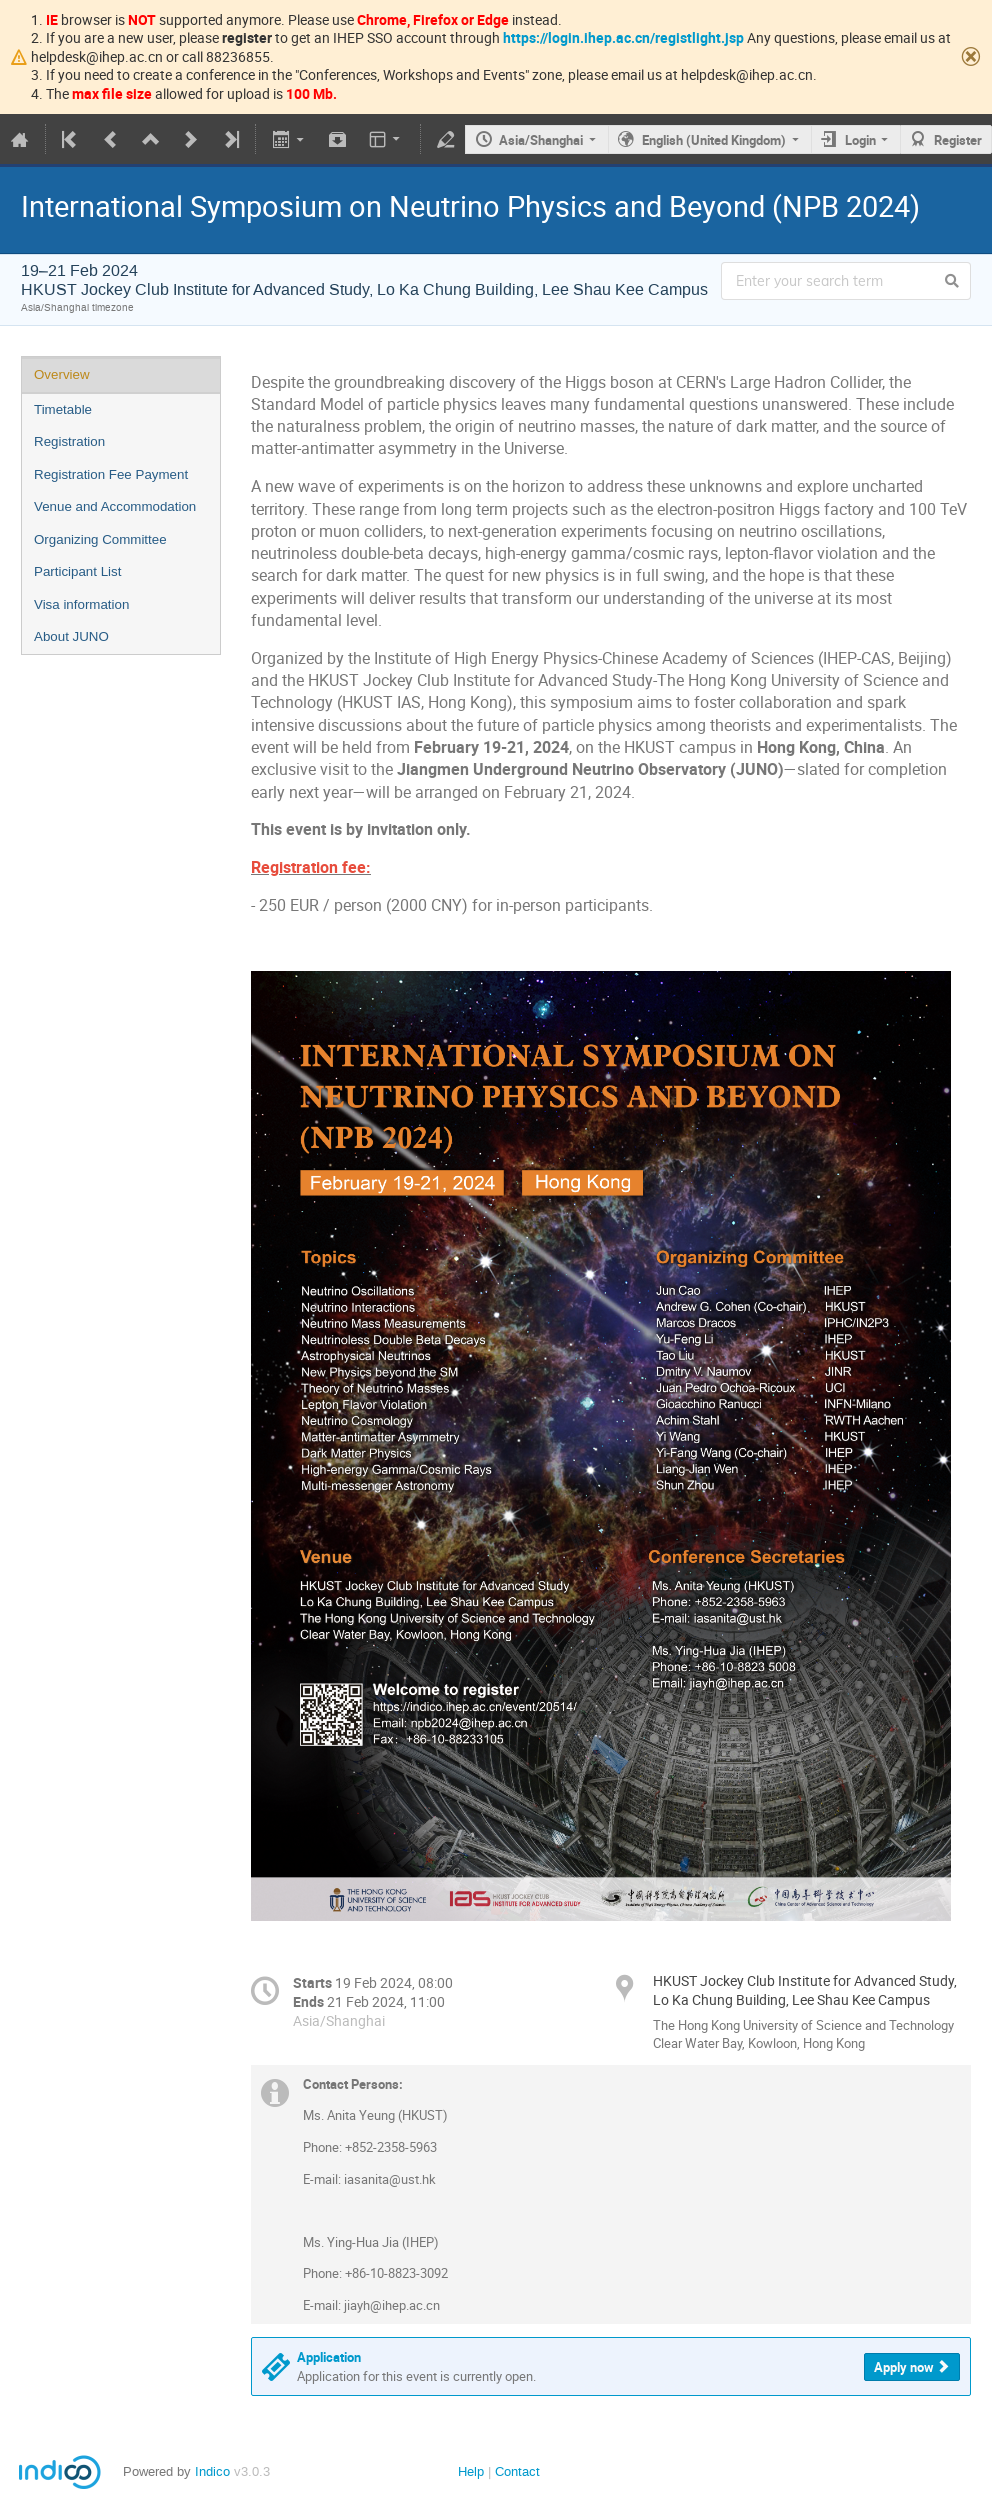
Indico (212, 2471)
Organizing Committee (100, 539)
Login (860, 140)
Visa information (81, 604)
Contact (517, 2471)
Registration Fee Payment (111, 474)
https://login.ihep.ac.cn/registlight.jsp (623, 37)
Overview (62, 374)
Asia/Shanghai (541, 140)
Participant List (77, 571)
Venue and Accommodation (115, 506)
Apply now (904, 2367)
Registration (69, 441)
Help (471, 2471)
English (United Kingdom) (714, 140)
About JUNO (71, 636)
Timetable (63, 409)
